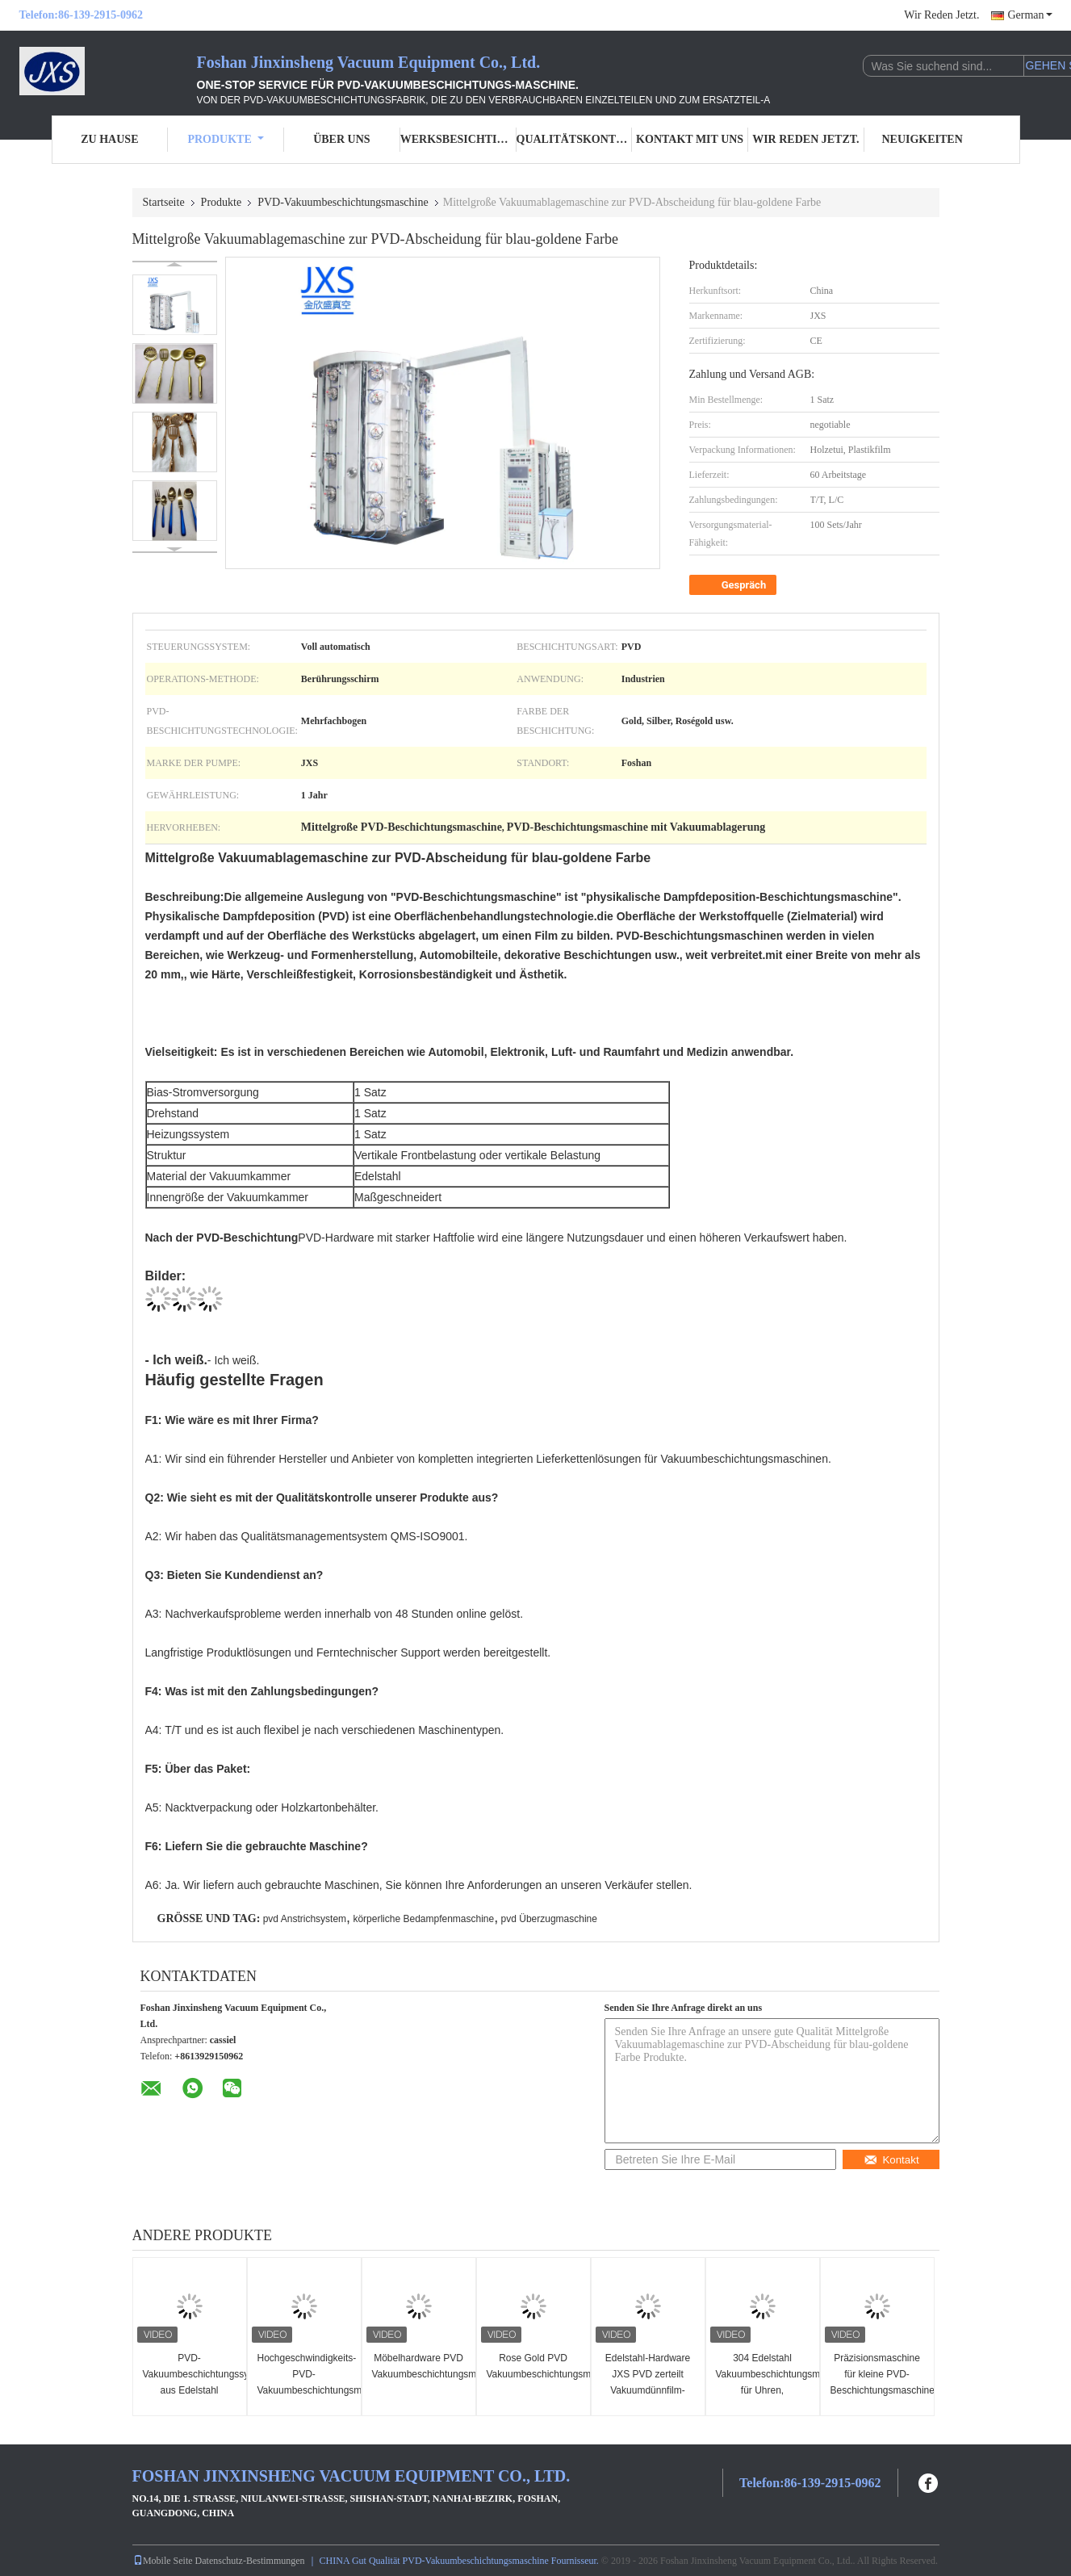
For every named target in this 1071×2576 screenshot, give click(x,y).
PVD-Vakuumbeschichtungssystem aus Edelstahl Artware (192, 2382)
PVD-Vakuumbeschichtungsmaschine (343, 202)
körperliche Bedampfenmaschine (423, 1919)
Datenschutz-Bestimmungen (250, 2560)
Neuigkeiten (921, 139)
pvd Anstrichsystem (304, 1919)
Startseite (164, 202)
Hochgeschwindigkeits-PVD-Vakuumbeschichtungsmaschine (306, 2374)
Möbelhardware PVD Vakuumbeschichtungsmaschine (421, 2366)
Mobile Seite (163, 2560)
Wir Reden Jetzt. (941, 15)
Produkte (225, 139)
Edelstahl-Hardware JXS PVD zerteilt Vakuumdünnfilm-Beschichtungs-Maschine (647, 2390)
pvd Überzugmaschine (549, 1919)
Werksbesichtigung (458, 139)
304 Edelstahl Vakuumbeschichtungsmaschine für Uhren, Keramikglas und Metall (765, 2390)
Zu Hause (109, 139)
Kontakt (891, 2160)
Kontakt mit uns (689, 139)
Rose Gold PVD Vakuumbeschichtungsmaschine (535, 2366)
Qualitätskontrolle (575, 139)
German (1029, 15)
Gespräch (735, 585)
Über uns (341, 139)
